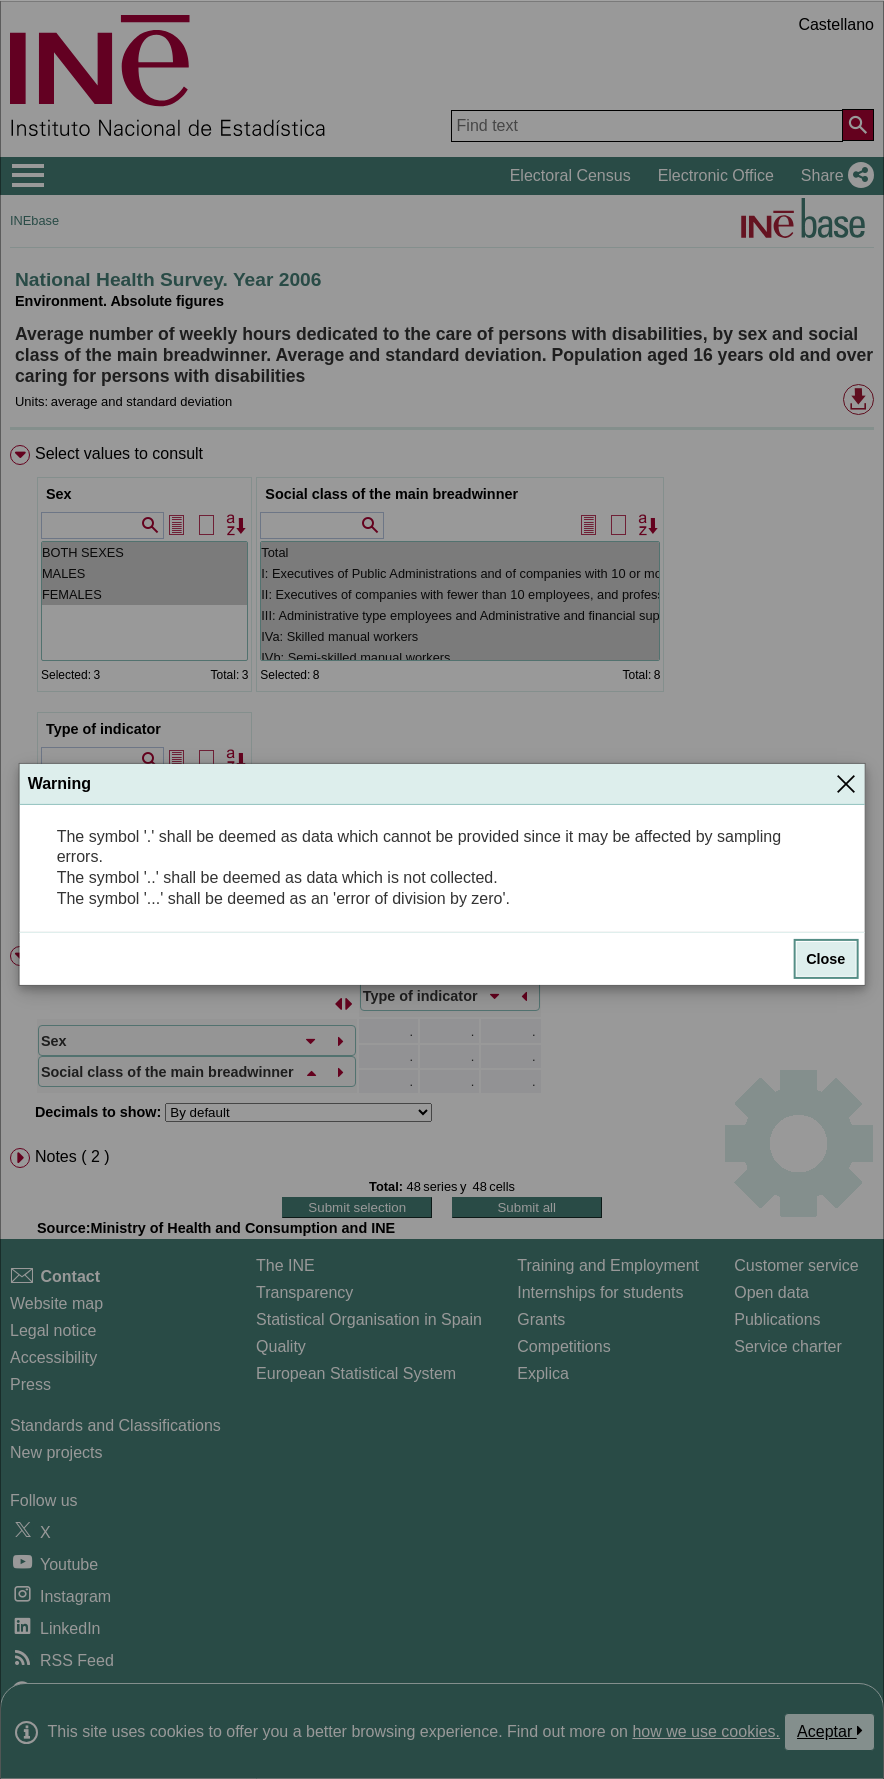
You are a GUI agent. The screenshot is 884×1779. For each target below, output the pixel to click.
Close (825, 959)
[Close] (846, 784)
